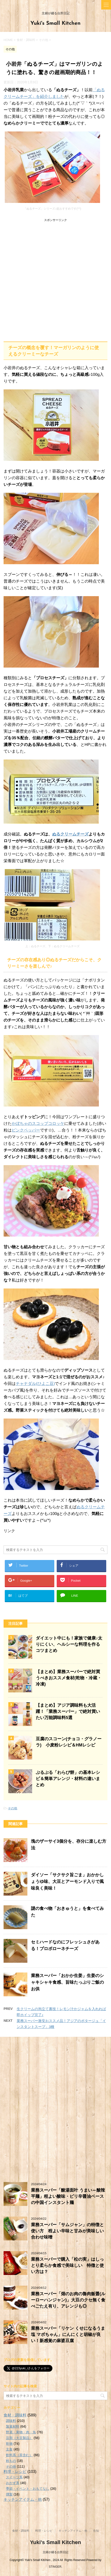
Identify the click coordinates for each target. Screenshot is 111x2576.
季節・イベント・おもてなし (27, 2488)
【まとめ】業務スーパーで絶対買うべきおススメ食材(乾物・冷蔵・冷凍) (68, 1677)
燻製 (9, 2494)
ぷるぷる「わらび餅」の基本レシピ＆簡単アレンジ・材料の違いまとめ (68, 1778)
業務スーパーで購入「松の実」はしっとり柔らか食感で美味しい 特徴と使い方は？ (67, 2265)
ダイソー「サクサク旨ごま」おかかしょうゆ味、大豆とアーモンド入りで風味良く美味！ (67, 1881)
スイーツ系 (14, 2477)
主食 (9, 2449)
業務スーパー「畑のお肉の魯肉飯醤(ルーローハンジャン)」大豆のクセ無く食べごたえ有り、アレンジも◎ (68, 2300)
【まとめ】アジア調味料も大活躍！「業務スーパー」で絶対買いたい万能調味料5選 (68, 1711)
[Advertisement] (55, 278)
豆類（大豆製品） (19, 2438)
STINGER (55, 2566)
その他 (12, 1808)
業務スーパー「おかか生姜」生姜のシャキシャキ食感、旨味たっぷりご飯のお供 (67, 1982)
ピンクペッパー (26, 1130)
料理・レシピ (15, 2472)
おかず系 (12, 2483)
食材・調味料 (15, 2415)
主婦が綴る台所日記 (55, 2552)
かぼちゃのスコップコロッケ (38, 1123)
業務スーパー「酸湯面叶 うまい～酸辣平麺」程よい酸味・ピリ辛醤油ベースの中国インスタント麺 (68, 2196)
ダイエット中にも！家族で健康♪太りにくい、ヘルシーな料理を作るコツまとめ (69, 1644)
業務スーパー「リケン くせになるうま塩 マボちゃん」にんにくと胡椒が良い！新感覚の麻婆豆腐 (68, 2334)
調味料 (11, 2421)
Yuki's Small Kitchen (55, 23)
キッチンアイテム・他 (23, 2499)
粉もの (11, 2461)
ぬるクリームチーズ (70, 834)
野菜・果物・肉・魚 (21, 2432)
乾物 (9, 2443)
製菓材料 (12, 2426)
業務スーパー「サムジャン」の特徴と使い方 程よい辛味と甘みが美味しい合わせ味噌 (67, 2230)
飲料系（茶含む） (19, 2455)
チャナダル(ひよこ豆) (35, 1383)
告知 (96, 2530)
